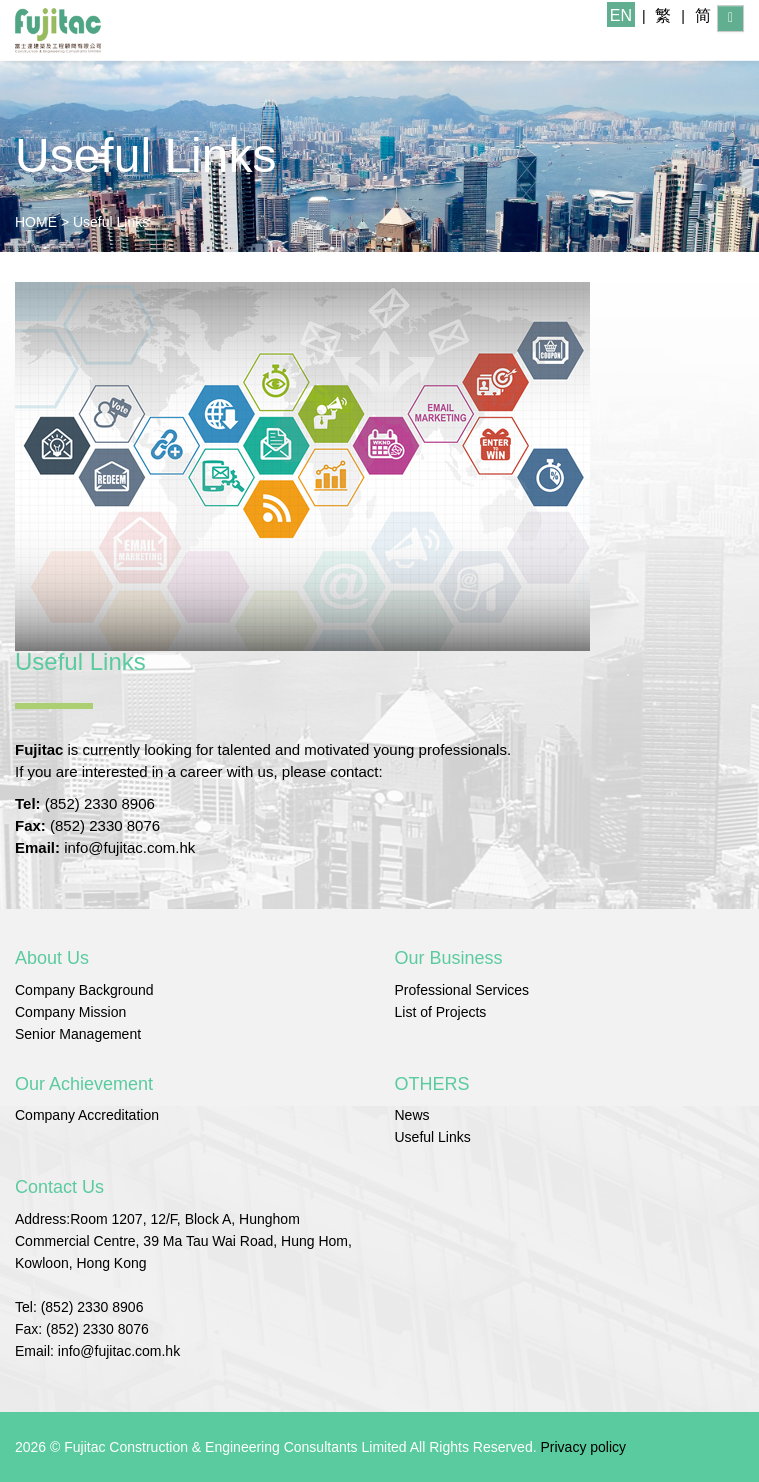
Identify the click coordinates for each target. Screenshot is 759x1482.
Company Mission (70, 1012)
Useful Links (111, 222)
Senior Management (78, 1034)
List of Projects (441, 1012)
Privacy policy (583, 1447)
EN (621, 15)
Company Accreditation (87, 1115)
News (412, 1115)
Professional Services (462, 990)
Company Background (84, 990)
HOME (36, 222)
